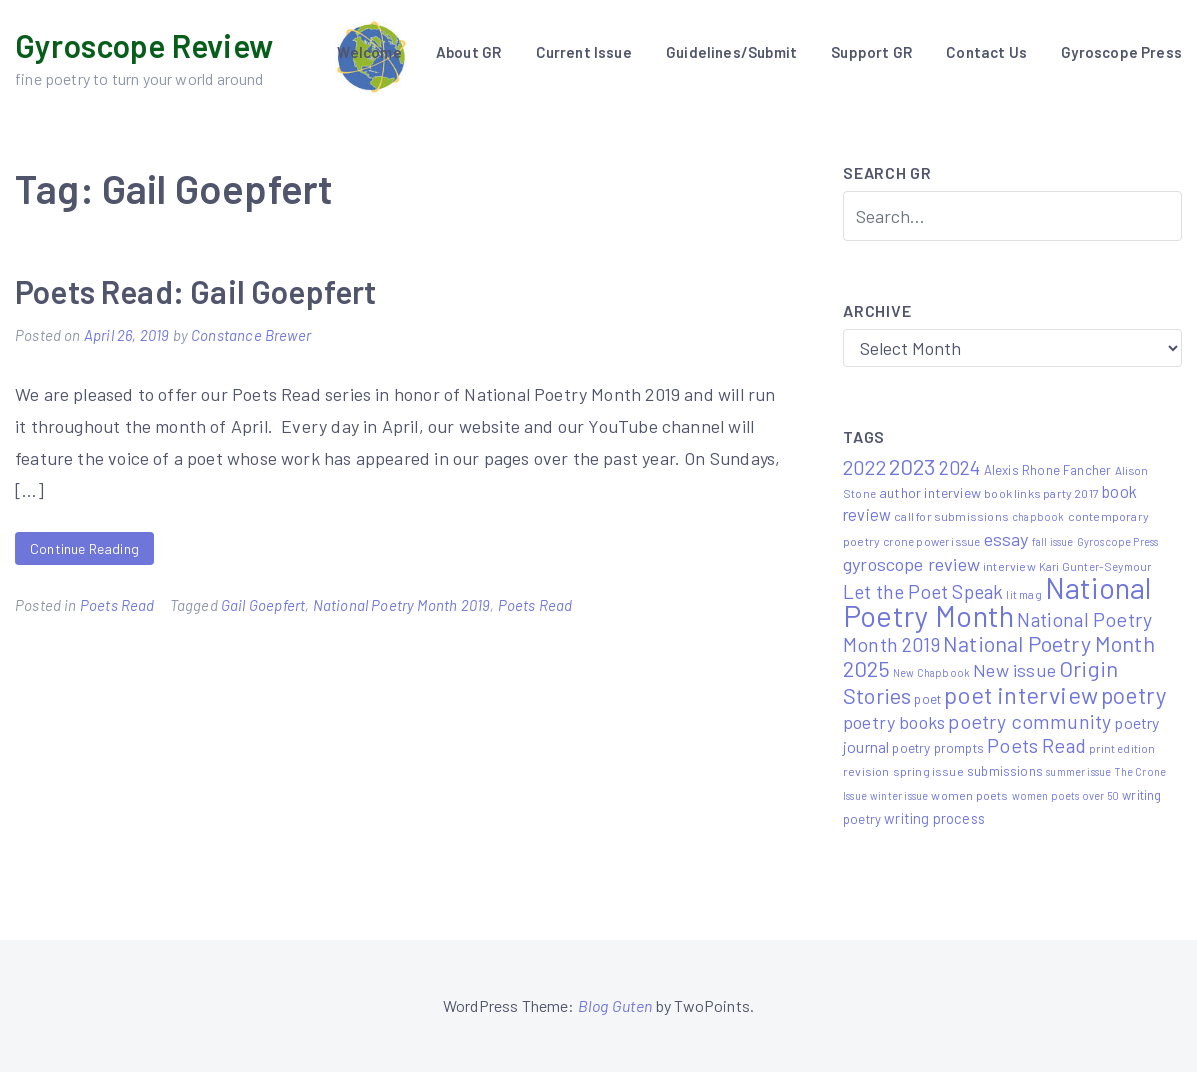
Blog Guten (615, 1005)
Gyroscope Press (1121, 52)
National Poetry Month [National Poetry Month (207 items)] (997, 601)
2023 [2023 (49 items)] (912, 466)
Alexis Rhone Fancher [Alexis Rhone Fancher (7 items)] (1048, 470)
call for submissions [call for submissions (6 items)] (951, 516)
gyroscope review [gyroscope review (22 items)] (911, 564)
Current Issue (584, 52)
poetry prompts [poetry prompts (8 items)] (938, 747)
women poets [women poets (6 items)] (969, 795)
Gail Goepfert (263, 605)
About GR (468, 52)
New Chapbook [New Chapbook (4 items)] (931, 672)
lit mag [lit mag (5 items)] (1023, 594)
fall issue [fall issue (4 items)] (1053, 541)
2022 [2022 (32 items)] (864, 467)
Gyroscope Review (144, 45)
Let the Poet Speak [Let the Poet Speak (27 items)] (923, 591)
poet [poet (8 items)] (927, 698)
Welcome (369, 52)
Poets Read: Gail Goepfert (196, 291)
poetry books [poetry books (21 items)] (894, 722)
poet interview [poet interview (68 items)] (1021, 694)
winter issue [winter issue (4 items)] (899, 795)
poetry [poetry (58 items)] (1134, 695)
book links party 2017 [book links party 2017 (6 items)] (1041, 493)
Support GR (871, 52)
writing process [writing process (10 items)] (934, 818)
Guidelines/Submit (731, 52)
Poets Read (117, 605)
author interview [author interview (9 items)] (930, 492)
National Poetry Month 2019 (402, 605)
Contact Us (986, 52)
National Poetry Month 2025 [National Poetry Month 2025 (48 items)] (999, 655)
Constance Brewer (251, 335)
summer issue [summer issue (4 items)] (1078, 771)
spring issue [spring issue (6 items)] (928, 771)
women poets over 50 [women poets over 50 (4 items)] (1065, 795)
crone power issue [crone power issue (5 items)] (931, 541)
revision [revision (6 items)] (866, 771)
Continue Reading (84, 548)
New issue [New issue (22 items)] (1014, 670)
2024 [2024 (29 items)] (960, 467)
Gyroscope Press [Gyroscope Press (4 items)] (1118, 541)
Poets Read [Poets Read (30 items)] (1036, 745)
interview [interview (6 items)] (1009, 566)
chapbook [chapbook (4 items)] (1038, 516)
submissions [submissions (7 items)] (1005, 771)
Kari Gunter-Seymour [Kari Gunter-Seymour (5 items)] (1095, 566)
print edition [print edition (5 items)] (1122, 748)
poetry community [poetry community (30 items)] (1029, 721)
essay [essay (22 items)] (1006, 539)
